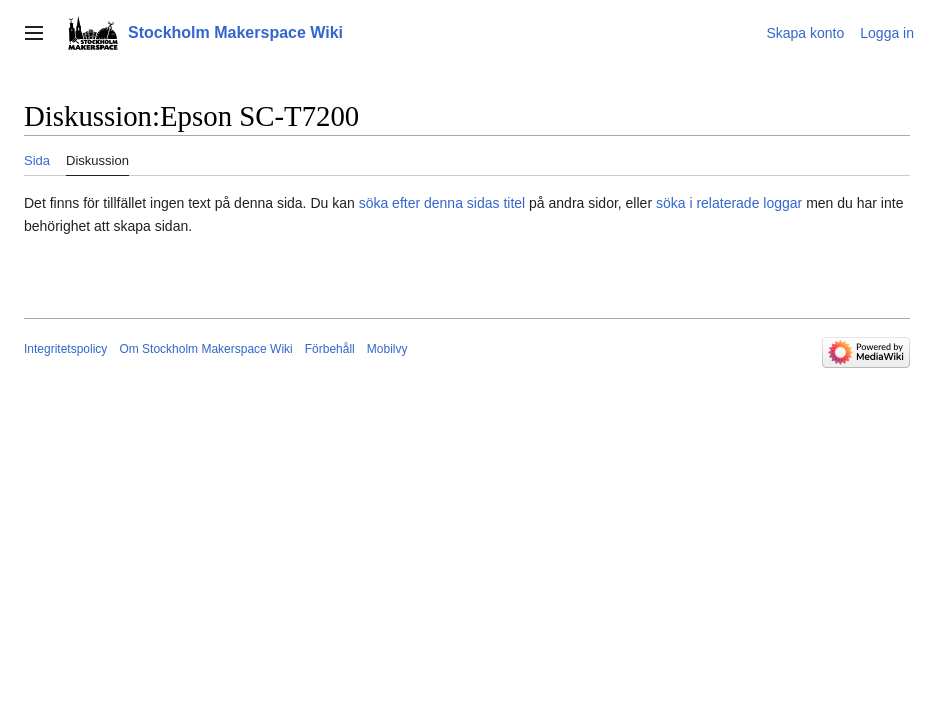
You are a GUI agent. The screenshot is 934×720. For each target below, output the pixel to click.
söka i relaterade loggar (729, 203)
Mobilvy (387, 349)
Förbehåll (330, 349)
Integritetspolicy (65, 349)
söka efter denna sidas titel (442, 203)
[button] (34, 33)
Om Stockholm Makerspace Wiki (205, 349)
